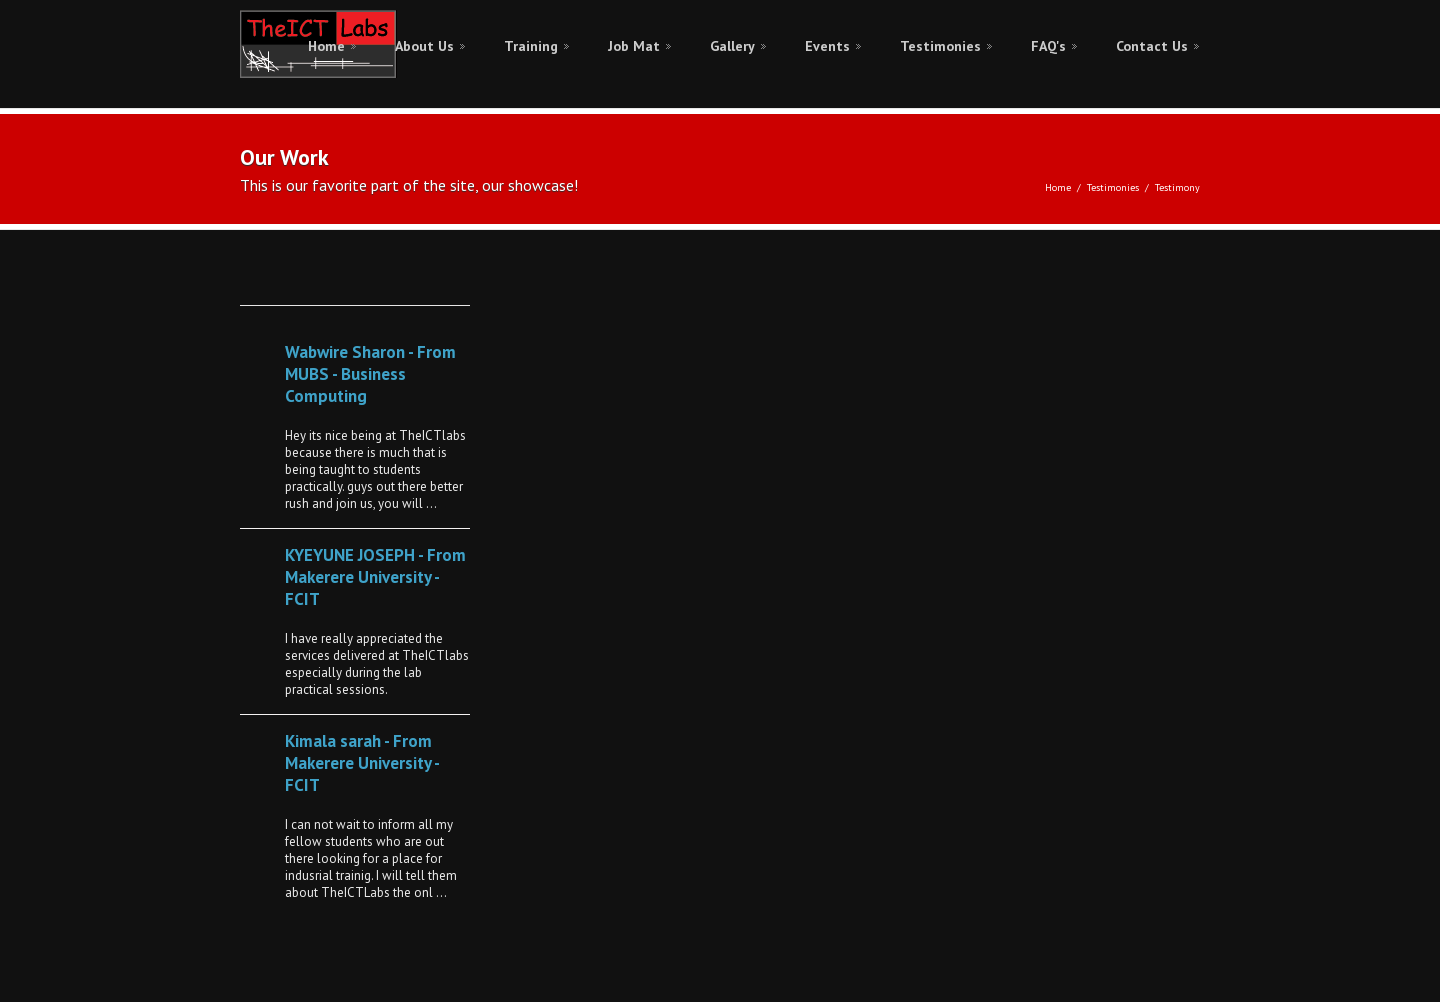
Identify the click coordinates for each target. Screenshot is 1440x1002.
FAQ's (1048, 46)
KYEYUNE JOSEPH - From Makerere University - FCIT (375, 577)
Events (827, 46)
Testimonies (940, 46)
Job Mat (634, 46)
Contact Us (1152, 46)
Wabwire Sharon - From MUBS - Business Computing (370, 374)
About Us (424, 46)
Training (531, 46)
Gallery (732, 46)
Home (326, 46)
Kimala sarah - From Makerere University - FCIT (362, 763)
